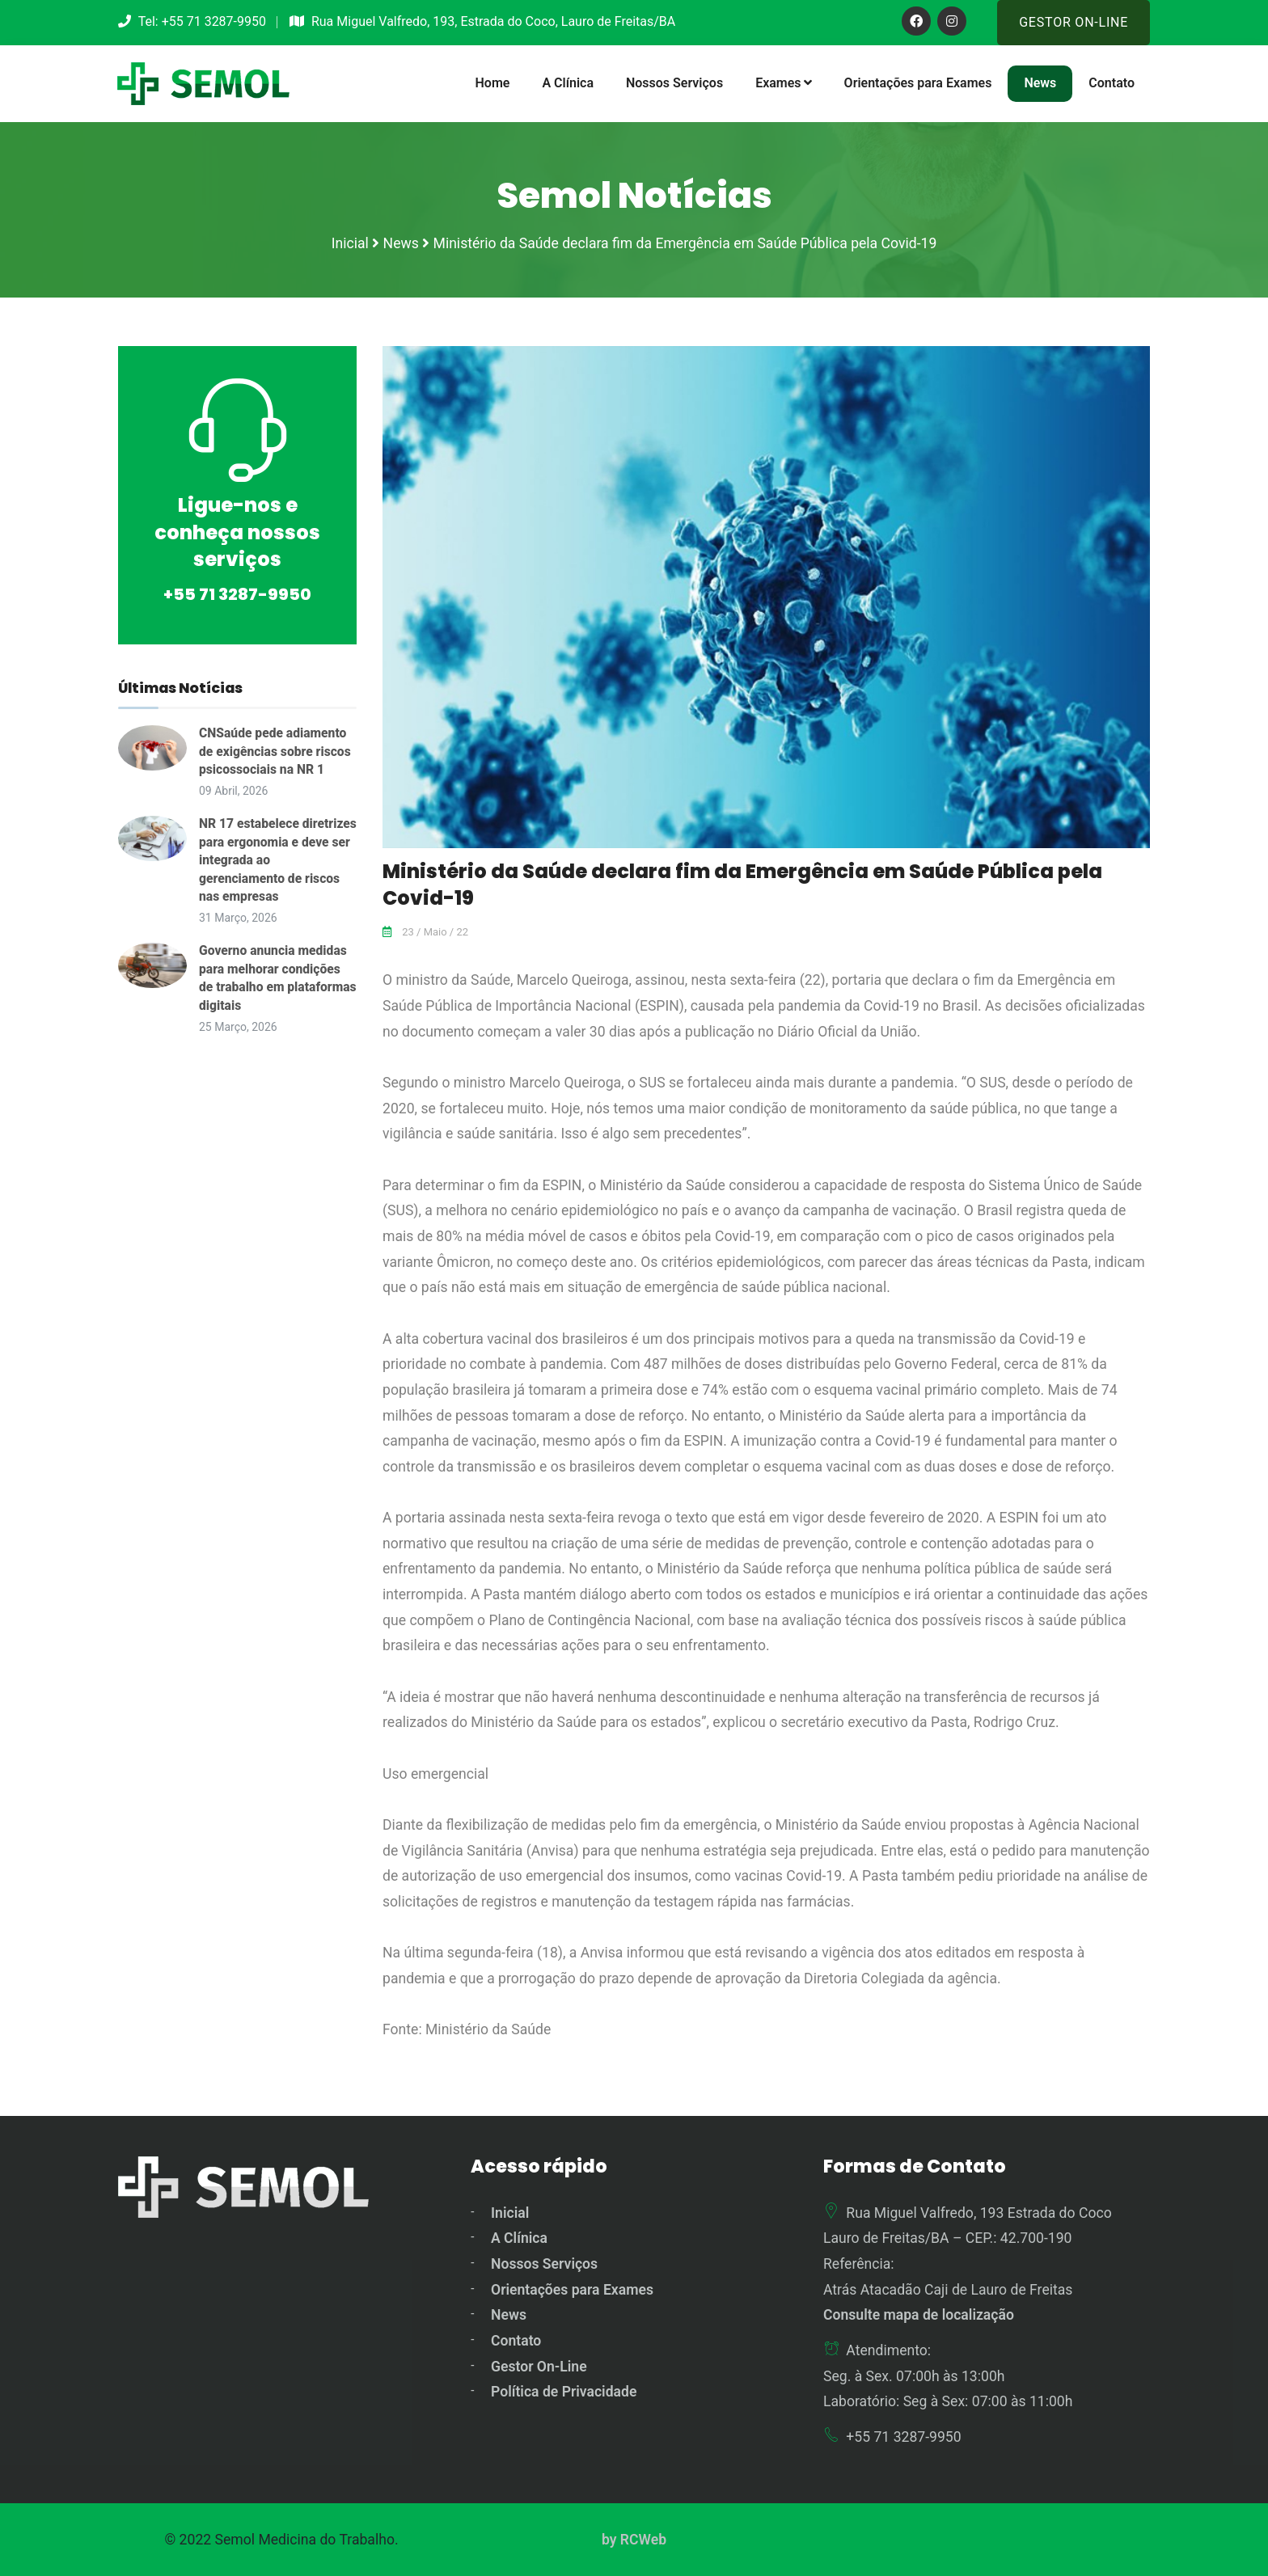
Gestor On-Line (1073, 22)
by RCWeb (634, 2538)
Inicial (510, 2211)
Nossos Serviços (674, 83)
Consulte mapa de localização (918, 2314)
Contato (1111, 83)
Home (493, 83)
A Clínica (568, 83)
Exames (783, 83)
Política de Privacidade (563, 2391)
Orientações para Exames (918, 83)
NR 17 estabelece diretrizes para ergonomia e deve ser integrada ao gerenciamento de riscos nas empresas (274, 859)
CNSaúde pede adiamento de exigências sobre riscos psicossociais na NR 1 (276, 750)
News (1040, 83)
